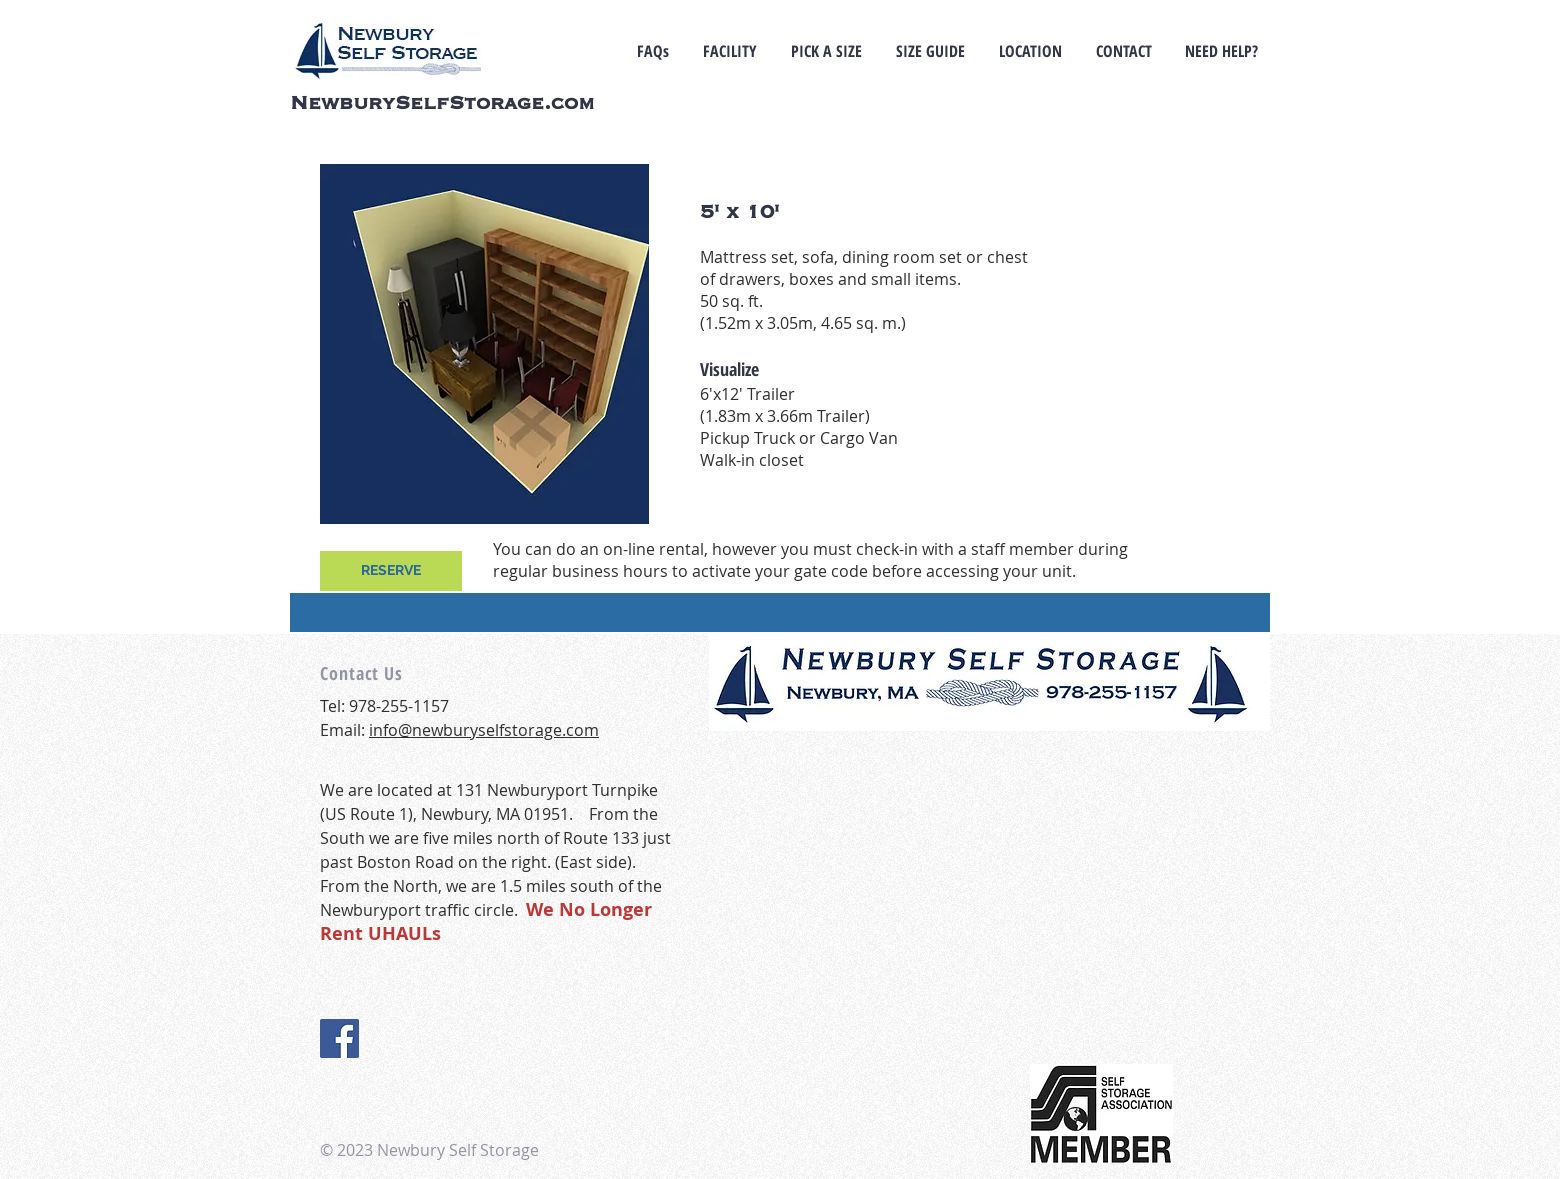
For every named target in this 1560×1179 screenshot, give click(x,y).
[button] (826, 51)
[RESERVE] (391, 571)
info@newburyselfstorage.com (484, 730)
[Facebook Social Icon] (339, 1038)
